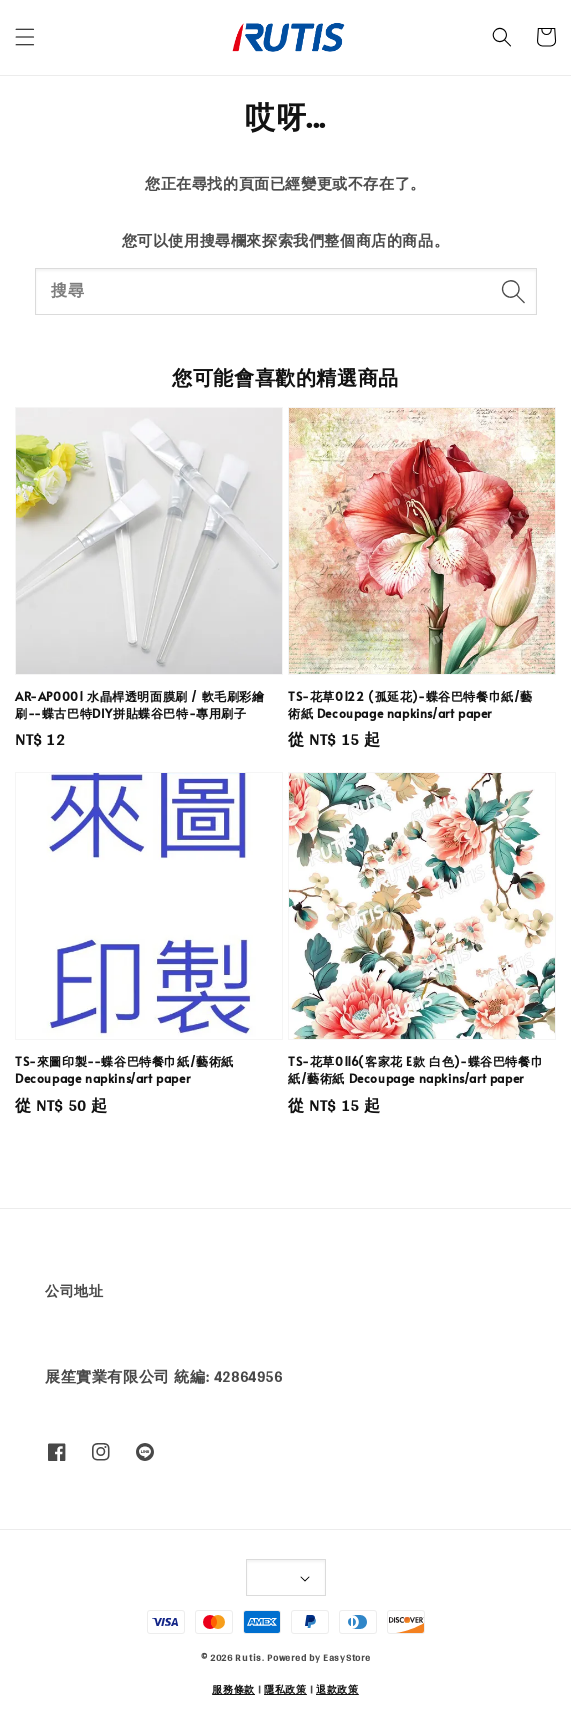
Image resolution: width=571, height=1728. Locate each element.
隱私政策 (285, 1689)
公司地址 (74, 1291)
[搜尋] (514, 291)
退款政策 (337, 1689)
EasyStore (346, 1657)
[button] (25, 37)
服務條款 (233, 1689)
